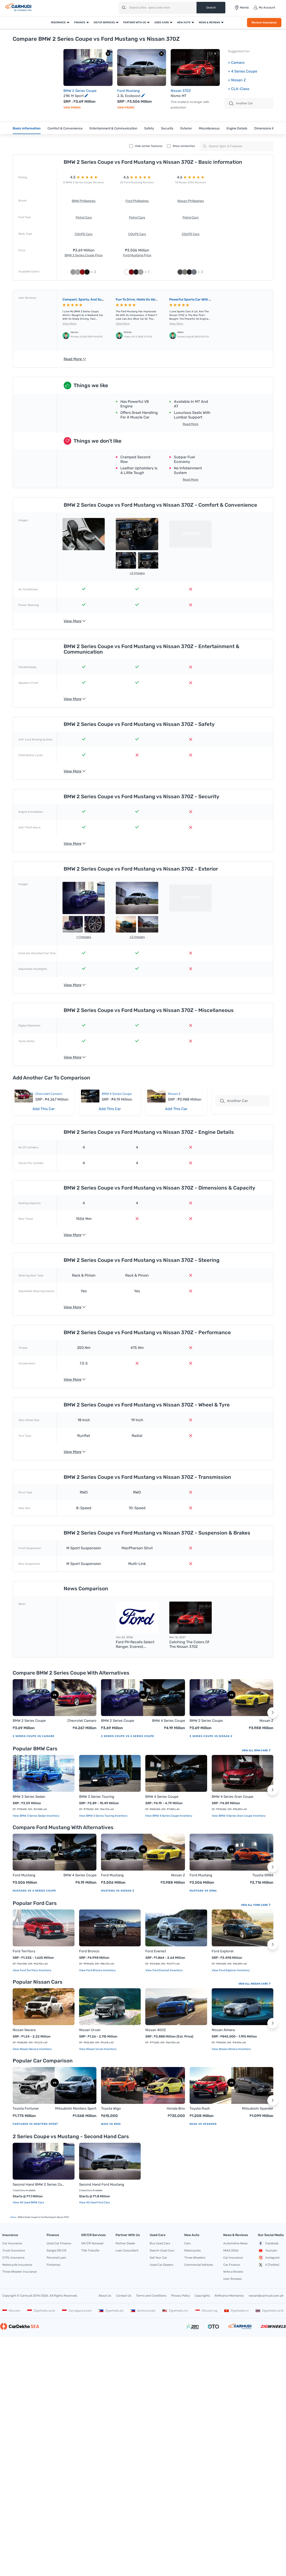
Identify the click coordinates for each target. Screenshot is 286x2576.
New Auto (184, 22)
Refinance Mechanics (229, 2295)
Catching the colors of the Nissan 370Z (189, 1644)
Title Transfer (90, 2250)
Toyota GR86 (262, 1875)
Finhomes (53, 2264)
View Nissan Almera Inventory (231, 2049)
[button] (272, 1712)
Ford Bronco (89, 1951)
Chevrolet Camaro (48, 1094)
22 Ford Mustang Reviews (137, 182)
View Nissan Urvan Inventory (98, 2049)
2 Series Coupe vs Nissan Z (211, 1736)
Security (167, 128)
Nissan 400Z (155, 2030)
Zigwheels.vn (236, 2310)
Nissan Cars (261, 1983)
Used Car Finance (59, 2243)
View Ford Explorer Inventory (231, 1970)
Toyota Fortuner (26, 2108)
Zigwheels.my (175, 2310)
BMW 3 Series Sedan (29, 1797)
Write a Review (233, 2271)
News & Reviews (209, 22)
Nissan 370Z (181, 91)
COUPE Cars (83, 234)
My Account (264, 7)
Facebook (268, 2243)
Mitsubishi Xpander (257, 2108)
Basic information (27, 128)
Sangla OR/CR (56, 2250)
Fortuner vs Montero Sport (35, 2124)
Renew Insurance (264, 22)
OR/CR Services (104, 22)
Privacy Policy (180, 2295)
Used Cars (161, 22)
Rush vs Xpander (203, 2124)
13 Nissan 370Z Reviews (190, 182)
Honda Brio (176, 2108)
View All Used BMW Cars (28, 2202)
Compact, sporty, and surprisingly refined (96, 299)
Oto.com (11, 2310)
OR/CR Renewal (92, 2243)
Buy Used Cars (160, 2243)
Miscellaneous (209, 128)
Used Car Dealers (161, 2264)
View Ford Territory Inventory (32, 1970)
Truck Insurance (13, 2250)
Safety (149, 128)
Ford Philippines (137, 201)
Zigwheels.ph (111, 2310)
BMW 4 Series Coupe (117, 1094)
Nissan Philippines (190, 201)
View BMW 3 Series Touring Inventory (103, 1815)
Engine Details (236, 128)
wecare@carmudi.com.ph (266, 2295)
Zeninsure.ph (143, 2310)
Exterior (186, 128)
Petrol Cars (84, 217)
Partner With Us (134, 22)
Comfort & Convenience (65, 128)
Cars (187, 2243)
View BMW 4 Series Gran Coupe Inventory (239, 1815)
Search (211, 7)
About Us (104, 2295)
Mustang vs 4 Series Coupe (34, 1890)
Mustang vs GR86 (203, 1890)
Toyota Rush (200, 2108)
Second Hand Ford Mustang (101, 2184)
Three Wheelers (195, 2257)
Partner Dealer (125, 2243)
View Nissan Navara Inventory (32, 2049)
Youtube (267, 2250)
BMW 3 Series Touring (96, 1797)
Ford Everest (155, 1951)
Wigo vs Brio (111, 2124)
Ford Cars (262, 1904)
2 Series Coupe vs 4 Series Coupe (127, 1736)
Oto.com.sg (206, 2310)
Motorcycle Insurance (17, 2264)
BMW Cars (262, 1750)
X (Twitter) (268, 2265)
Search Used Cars (162, 2250)
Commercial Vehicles (198, 2264)
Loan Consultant (127, 2250)
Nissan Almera (223, 2030)
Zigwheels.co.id (41, 2310)
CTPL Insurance (13, 2257)
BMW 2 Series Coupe (79, 91)
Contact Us (123, 2295)
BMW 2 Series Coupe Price (84, 255)
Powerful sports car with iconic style (198, 299)
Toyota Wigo (111, 2108)
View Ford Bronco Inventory (97, 1970)
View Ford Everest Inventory (164, 1970)
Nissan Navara (24, 2030)
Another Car (241, 103)
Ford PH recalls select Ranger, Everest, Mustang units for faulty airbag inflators (135, 1644)
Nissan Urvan (90, 2030)
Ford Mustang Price (137, 255)
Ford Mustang (128, 91)
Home (13, 2217)
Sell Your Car (158, 2257)
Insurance (58, 22)
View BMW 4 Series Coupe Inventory (168, 1815)
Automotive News (235, 2243)
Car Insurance (12, 2243)
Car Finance (231, 2264)
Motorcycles (192, 2250)
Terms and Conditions (151, 2295)
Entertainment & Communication (113, 128)
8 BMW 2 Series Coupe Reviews (83, 182)
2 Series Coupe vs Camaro (33, 1736)
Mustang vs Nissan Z (117, 1890)
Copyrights (202, 2295)
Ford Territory (24, 1951)
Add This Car (44, 1109)
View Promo (71, 107)
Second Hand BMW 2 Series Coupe (39, 2184)
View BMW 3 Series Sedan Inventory (36, 1815)
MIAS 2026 (230, 2250)
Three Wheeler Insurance (19, 2271)
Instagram (269, 2257)
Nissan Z (174, 1094)
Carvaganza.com (77, 2310)
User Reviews (232, 2279)
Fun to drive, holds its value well (141, 299)
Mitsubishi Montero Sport (75, 2108)
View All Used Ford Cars (94, 2202)
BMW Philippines (83, 201)
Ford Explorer (223, 1951)
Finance (79, 22)
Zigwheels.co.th (270, 2310)
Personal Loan (56, 2257)
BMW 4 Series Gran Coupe (232, 1797)
